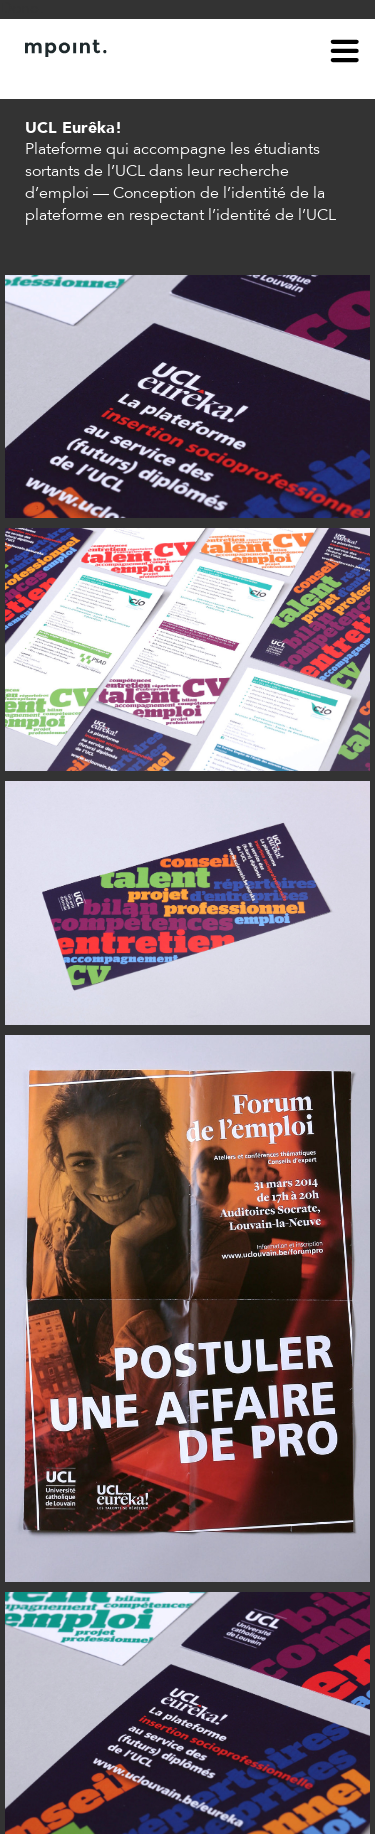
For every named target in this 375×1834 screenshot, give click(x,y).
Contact (137, 78)
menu (345, 54)
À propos (56, 78)
